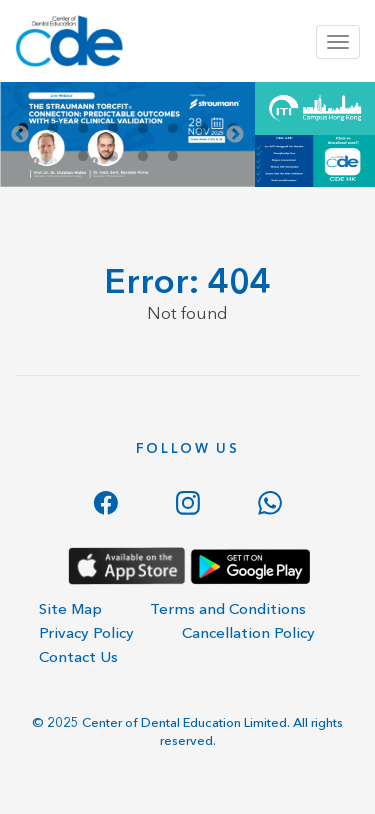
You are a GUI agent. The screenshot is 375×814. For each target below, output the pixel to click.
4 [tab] (113, 129)
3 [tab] (83, 129)
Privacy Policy (86, 632)
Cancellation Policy (248, 632)
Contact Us (78, 656)
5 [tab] (143, 129)
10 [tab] (113, 157)
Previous (20, 135)
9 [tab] (83, 157)
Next (235, 135)
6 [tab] (173, 129)
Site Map (70, 608)
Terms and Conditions (228, 608)
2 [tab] (53, 129)
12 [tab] (173, 157)
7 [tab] (203, 129)
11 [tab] (143, 157)
